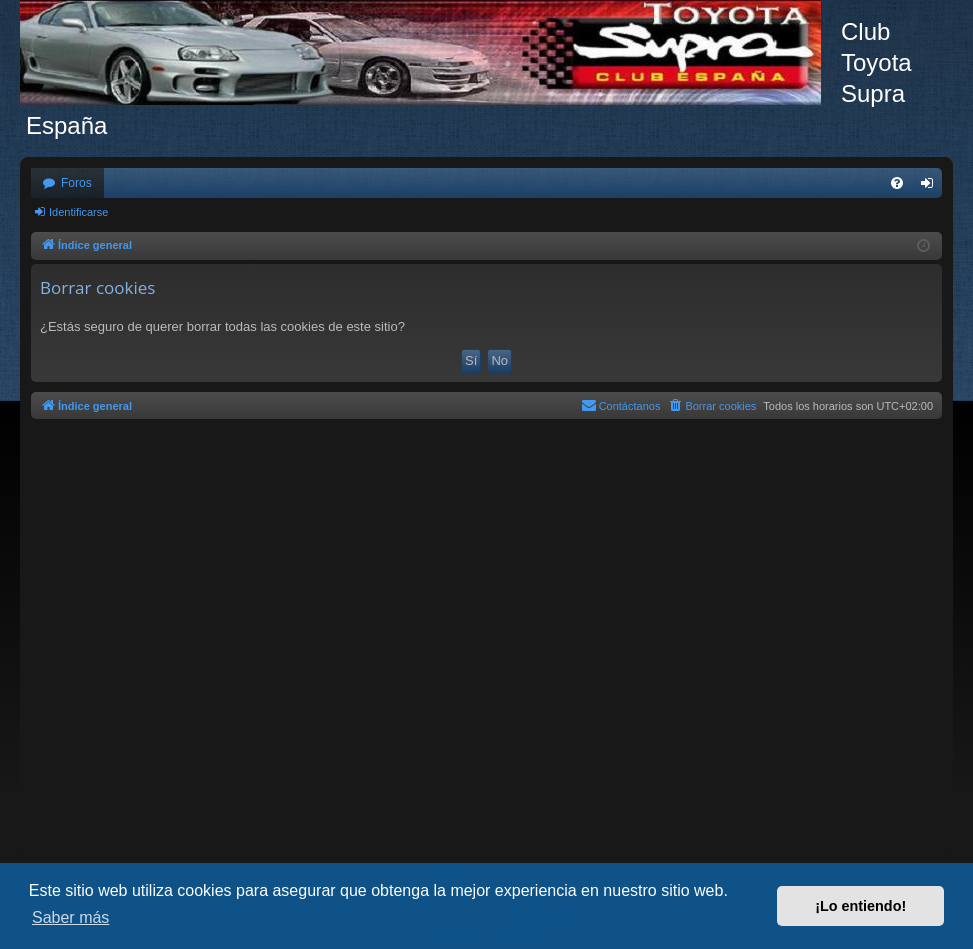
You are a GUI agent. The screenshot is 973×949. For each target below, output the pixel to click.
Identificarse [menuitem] (931, 187)
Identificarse (78, 212)
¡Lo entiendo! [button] (860, 906)
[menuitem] (897, 183)
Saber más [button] (70, 917)
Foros (76, 183)
